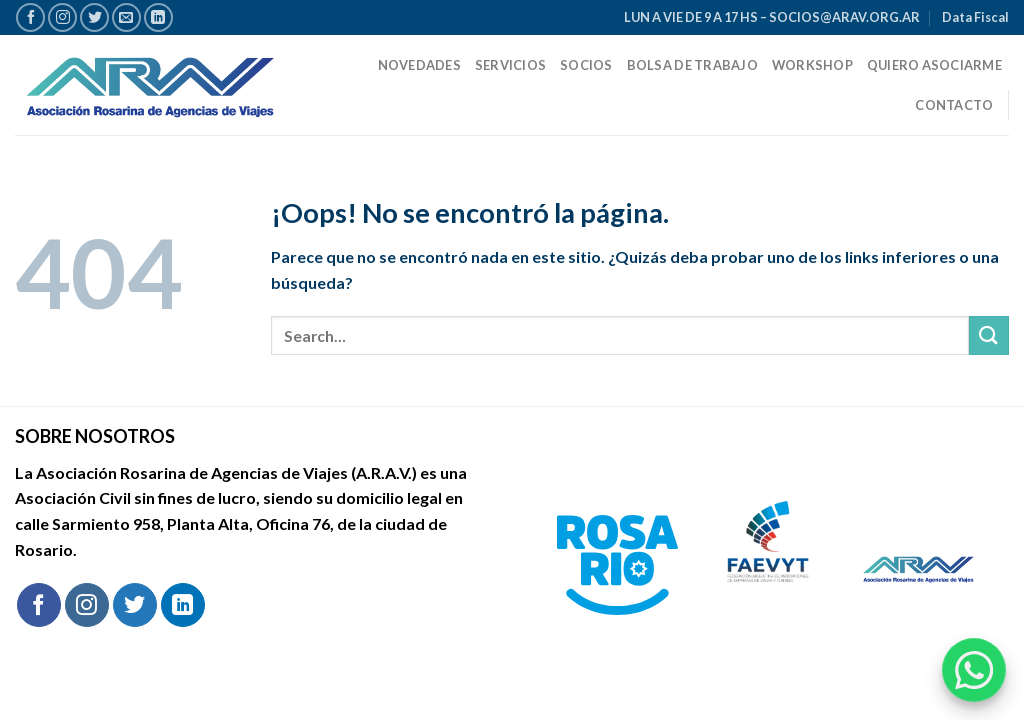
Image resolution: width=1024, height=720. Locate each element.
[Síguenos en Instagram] (62, 17)
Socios (586, 65)
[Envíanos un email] (126, 17)
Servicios (510, 65)
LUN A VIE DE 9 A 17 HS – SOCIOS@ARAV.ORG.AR (772, 17)
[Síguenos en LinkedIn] (158, 17)
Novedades (419, 65)
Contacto (954, 105)
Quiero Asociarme (934, 65)
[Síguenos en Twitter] (94, 17)
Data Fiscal (975, 17)
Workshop (812, 65)
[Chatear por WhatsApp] (974, 670)
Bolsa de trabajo (692, 65)
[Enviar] (989, 335)
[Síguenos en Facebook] (30, 17)
